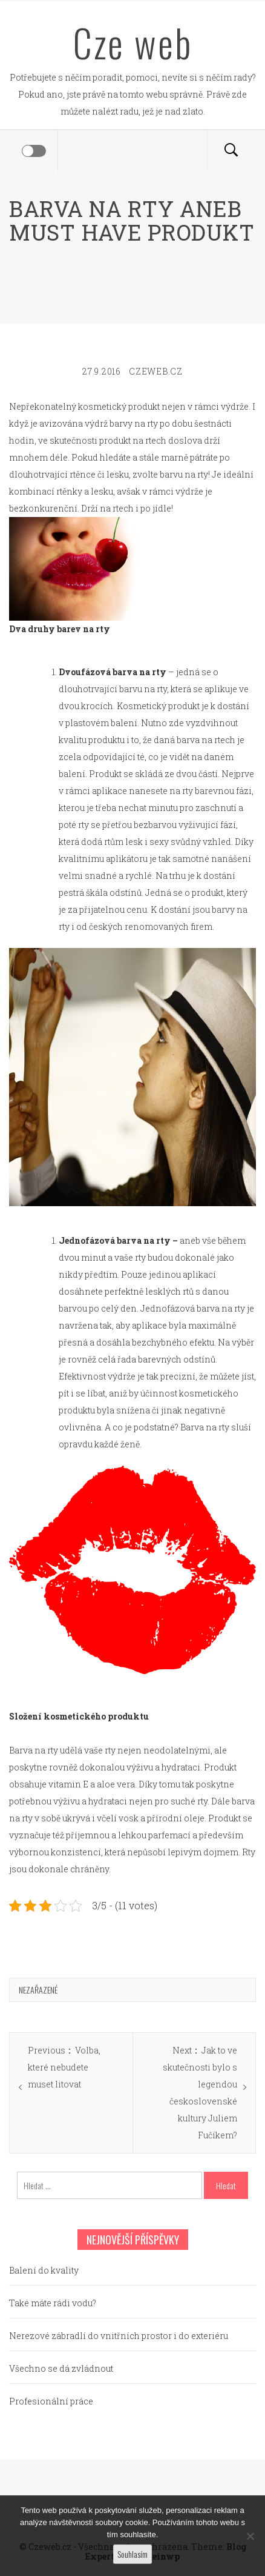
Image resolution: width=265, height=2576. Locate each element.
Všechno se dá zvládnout (61, 2368)
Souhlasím (132, 2554)
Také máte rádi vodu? (52, 2303)
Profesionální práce (51, 2401)
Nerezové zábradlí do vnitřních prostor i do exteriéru (118, 2335)
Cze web (132, 42)
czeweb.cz (155, 371)
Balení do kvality (44, 2270)
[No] (250, 2536)
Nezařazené (38, 1989)
